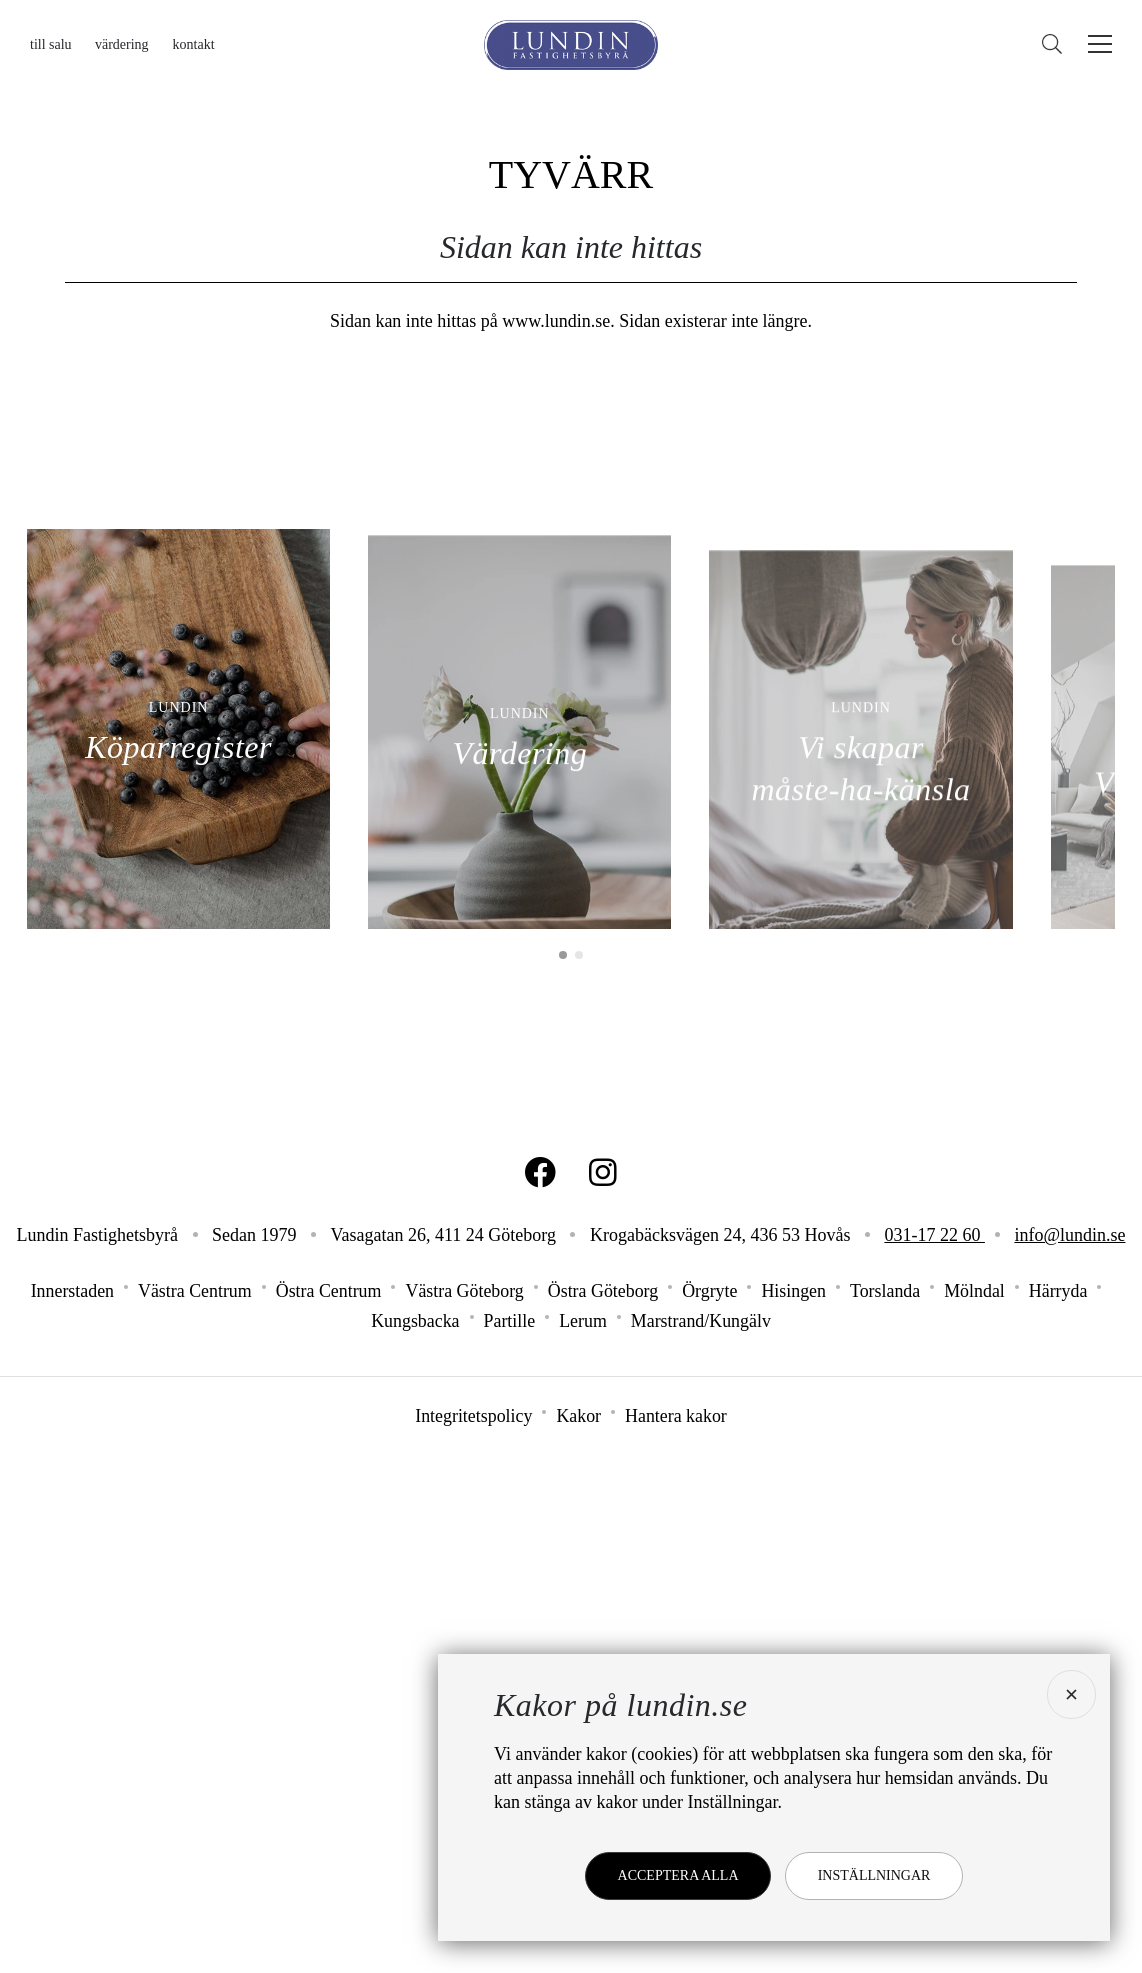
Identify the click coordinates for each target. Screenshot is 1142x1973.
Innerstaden (70, 1815)
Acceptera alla (677, 1875)
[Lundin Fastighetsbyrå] (571, 45)
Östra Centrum (327, 1815)
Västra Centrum (193, 1815)
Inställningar (874, 1875)
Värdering (123, 44)
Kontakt (194, 44)
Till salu (51, 44)
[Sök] (1057, 44)
